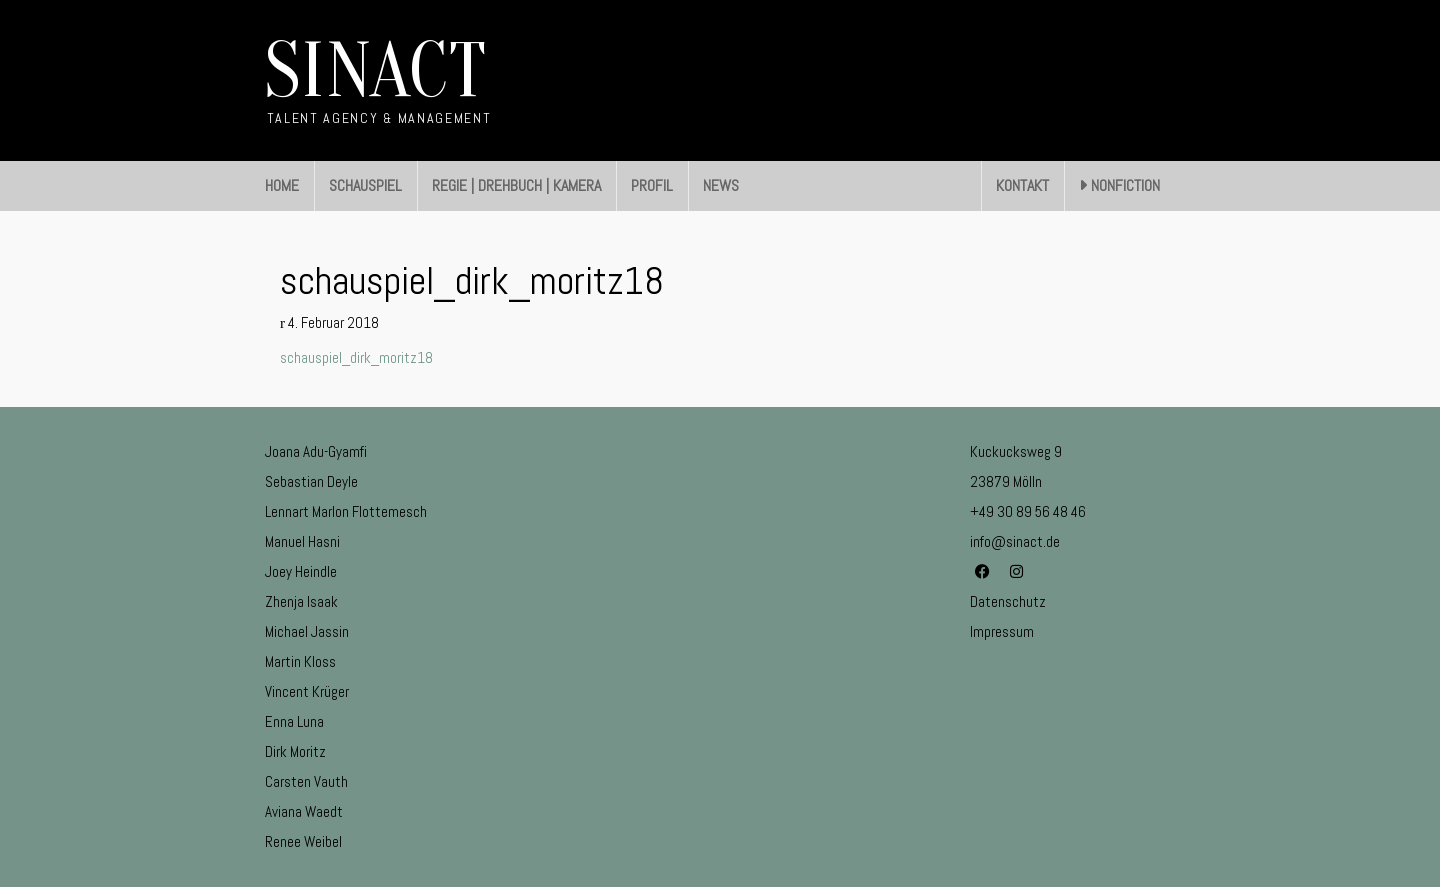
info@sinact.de (1015, 541)
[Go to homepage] (378, 80)
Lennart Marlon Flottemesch (346, 511)
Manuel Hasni (302, 541)
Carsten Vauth (306, 781)
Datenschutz (1008, 601)
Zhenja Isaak (301, 601)
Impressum (1002, 631)
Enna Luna (294, 721)
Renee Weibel (303, 841)
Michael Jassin (307, 631)
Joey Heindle (301, 571)
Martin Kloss (300, 661)
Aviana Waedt (304, 811)
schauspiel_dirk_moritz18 (356, 357)
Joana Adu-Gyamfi (316, 451)
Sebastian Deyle (311, 481)
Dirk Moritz (295, 751)
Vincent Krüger (307, 691)
